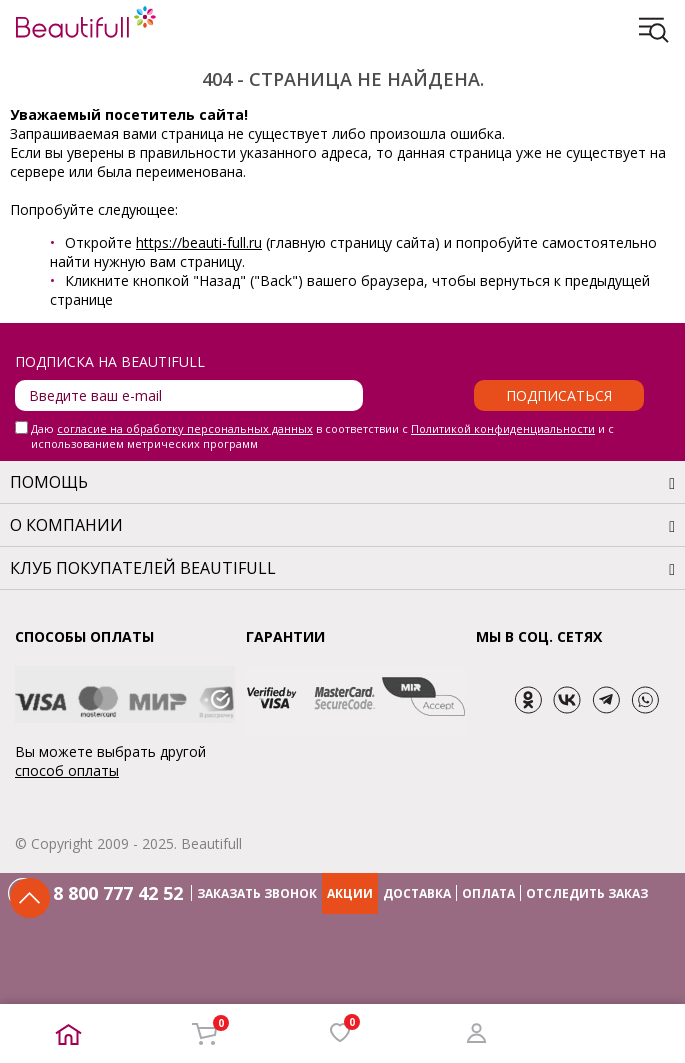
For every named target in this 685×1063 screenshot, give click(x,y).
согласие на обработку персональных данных (185, 428)
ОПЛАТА (488, 893)
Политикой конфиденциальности (503, 428)
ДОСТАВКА (417, 893)
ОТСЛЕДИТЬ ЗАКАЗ (587, 893)
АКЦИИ (350, 893)
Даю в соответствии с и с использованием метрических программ (322, 436)
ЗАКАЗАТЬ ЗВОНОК (257, 893)
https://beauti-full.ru (199, 242)
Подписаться (559, 395)
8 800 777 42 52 (118, 893)
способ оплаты (67, 770)
